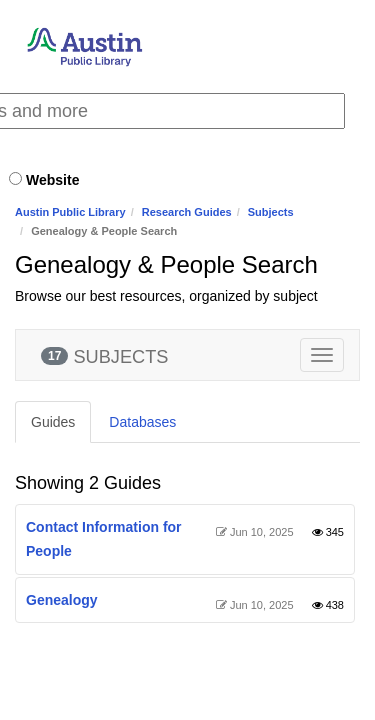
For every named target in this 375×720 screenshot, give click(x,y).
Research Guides (187, 212)
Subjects (271, 212)
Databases (142, 422)
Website (52, 180)
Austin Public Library (70, 212)
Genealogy (62, 600)
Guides (53, 422)
